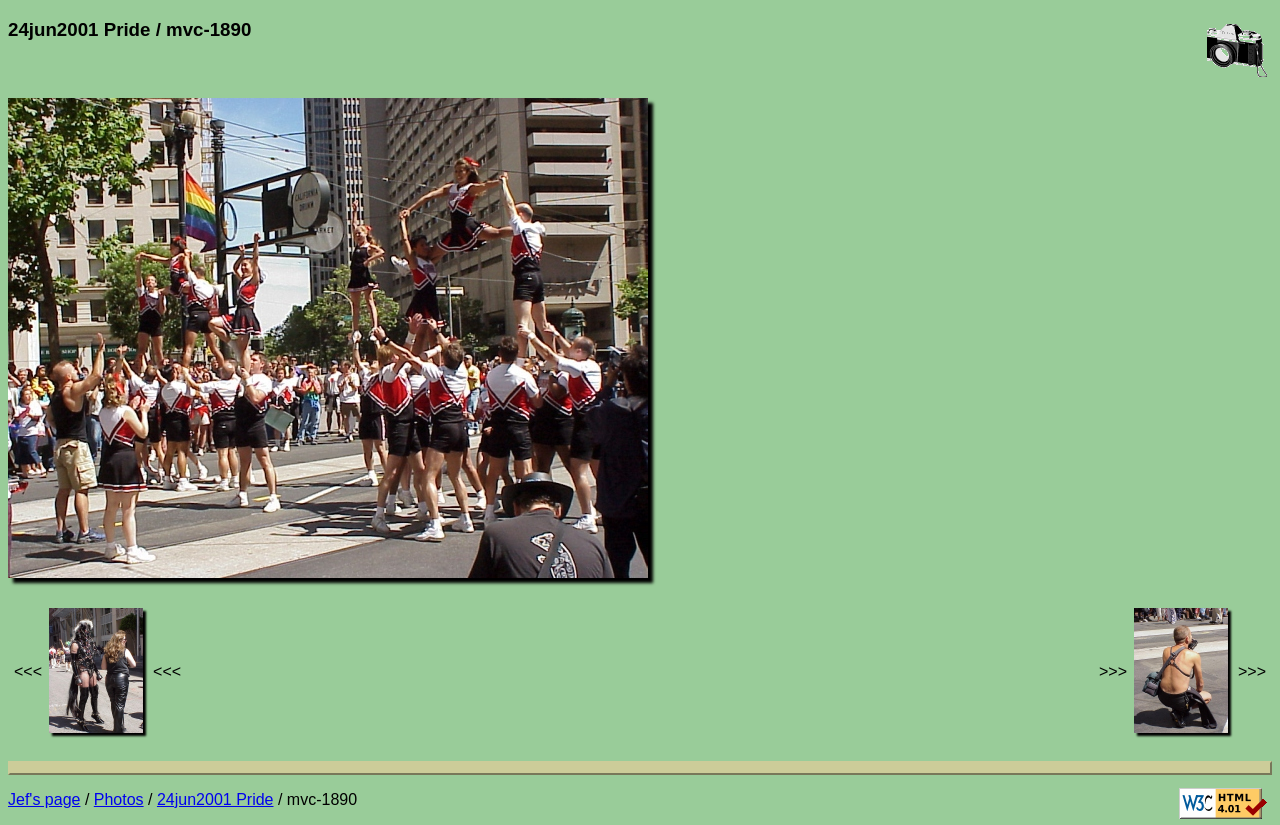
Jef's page (44, 799)
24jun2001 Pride (215, 799)
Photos (119, 799)
